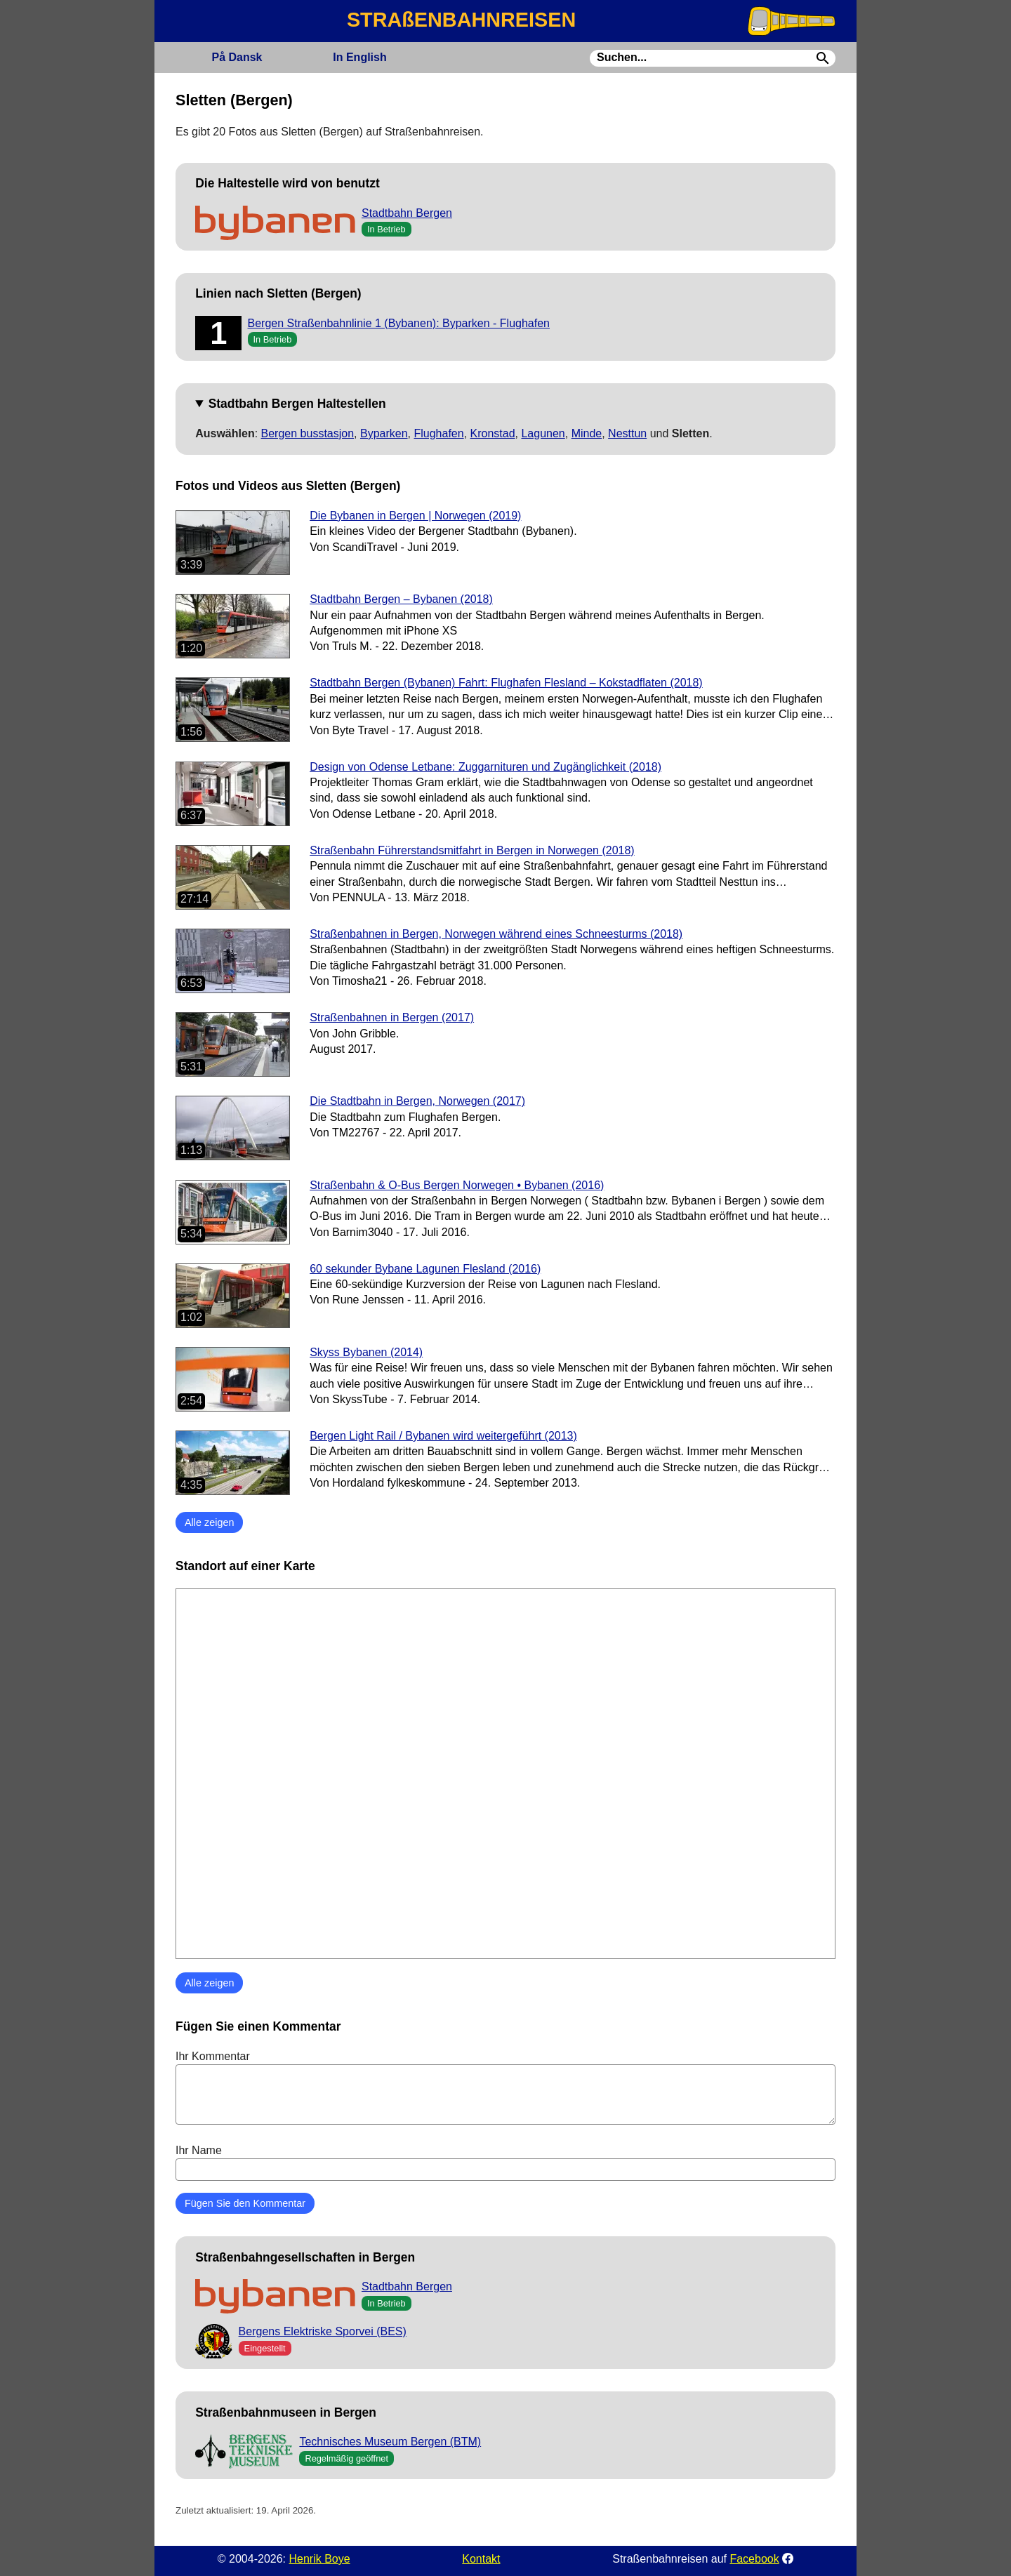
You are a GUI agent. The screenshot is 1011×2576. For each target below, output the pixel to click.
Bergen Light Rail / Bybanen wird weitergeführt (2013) (443, 1436)
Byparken (384, 433)
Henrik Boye (319, 2559)
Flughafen (438, 433)
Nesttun (627, 433)
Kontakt (481, 2559)
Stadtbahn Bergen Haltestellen (297, 404)
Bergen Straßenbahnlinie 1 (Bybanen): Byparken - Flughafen (399, 323)
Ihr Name (505, 2162)
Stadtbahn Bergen (407, 213)
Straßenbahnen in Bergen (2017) (392, 1017)
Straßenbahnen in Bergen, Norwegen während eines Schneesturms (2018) (496, 934)
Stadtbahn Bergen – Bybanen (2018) (401, 599)
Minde (586, 433)
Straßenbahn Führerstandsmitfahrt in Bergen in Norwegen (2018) (472, 850)
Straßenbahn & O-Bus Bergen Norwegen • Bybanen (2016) (457, 1185)
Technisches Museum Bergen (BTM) (390, 2442)
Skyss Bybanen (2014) (366, 1352)
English (359, 57)
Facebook (754, 2559)
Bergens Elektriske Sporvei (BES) (323, 2331)
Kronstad (492, 433)
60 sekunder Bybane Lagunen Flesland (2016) (425, 1269)
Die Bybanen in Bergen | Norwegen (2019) (415, 516)
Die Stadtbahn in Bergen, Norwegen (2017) (417, 1101)
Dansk (236, 57)
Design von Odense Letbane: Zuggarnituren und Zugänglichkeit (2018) (485, 767)
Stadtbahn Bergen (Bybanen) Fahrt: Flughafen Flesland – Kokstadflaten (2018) (506, 683)
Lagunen (542, 433)
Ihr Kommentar (505, 2087)
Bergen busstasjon (308, 433)
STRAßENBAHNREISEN (461, 19)
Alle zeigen (209, 1522)
